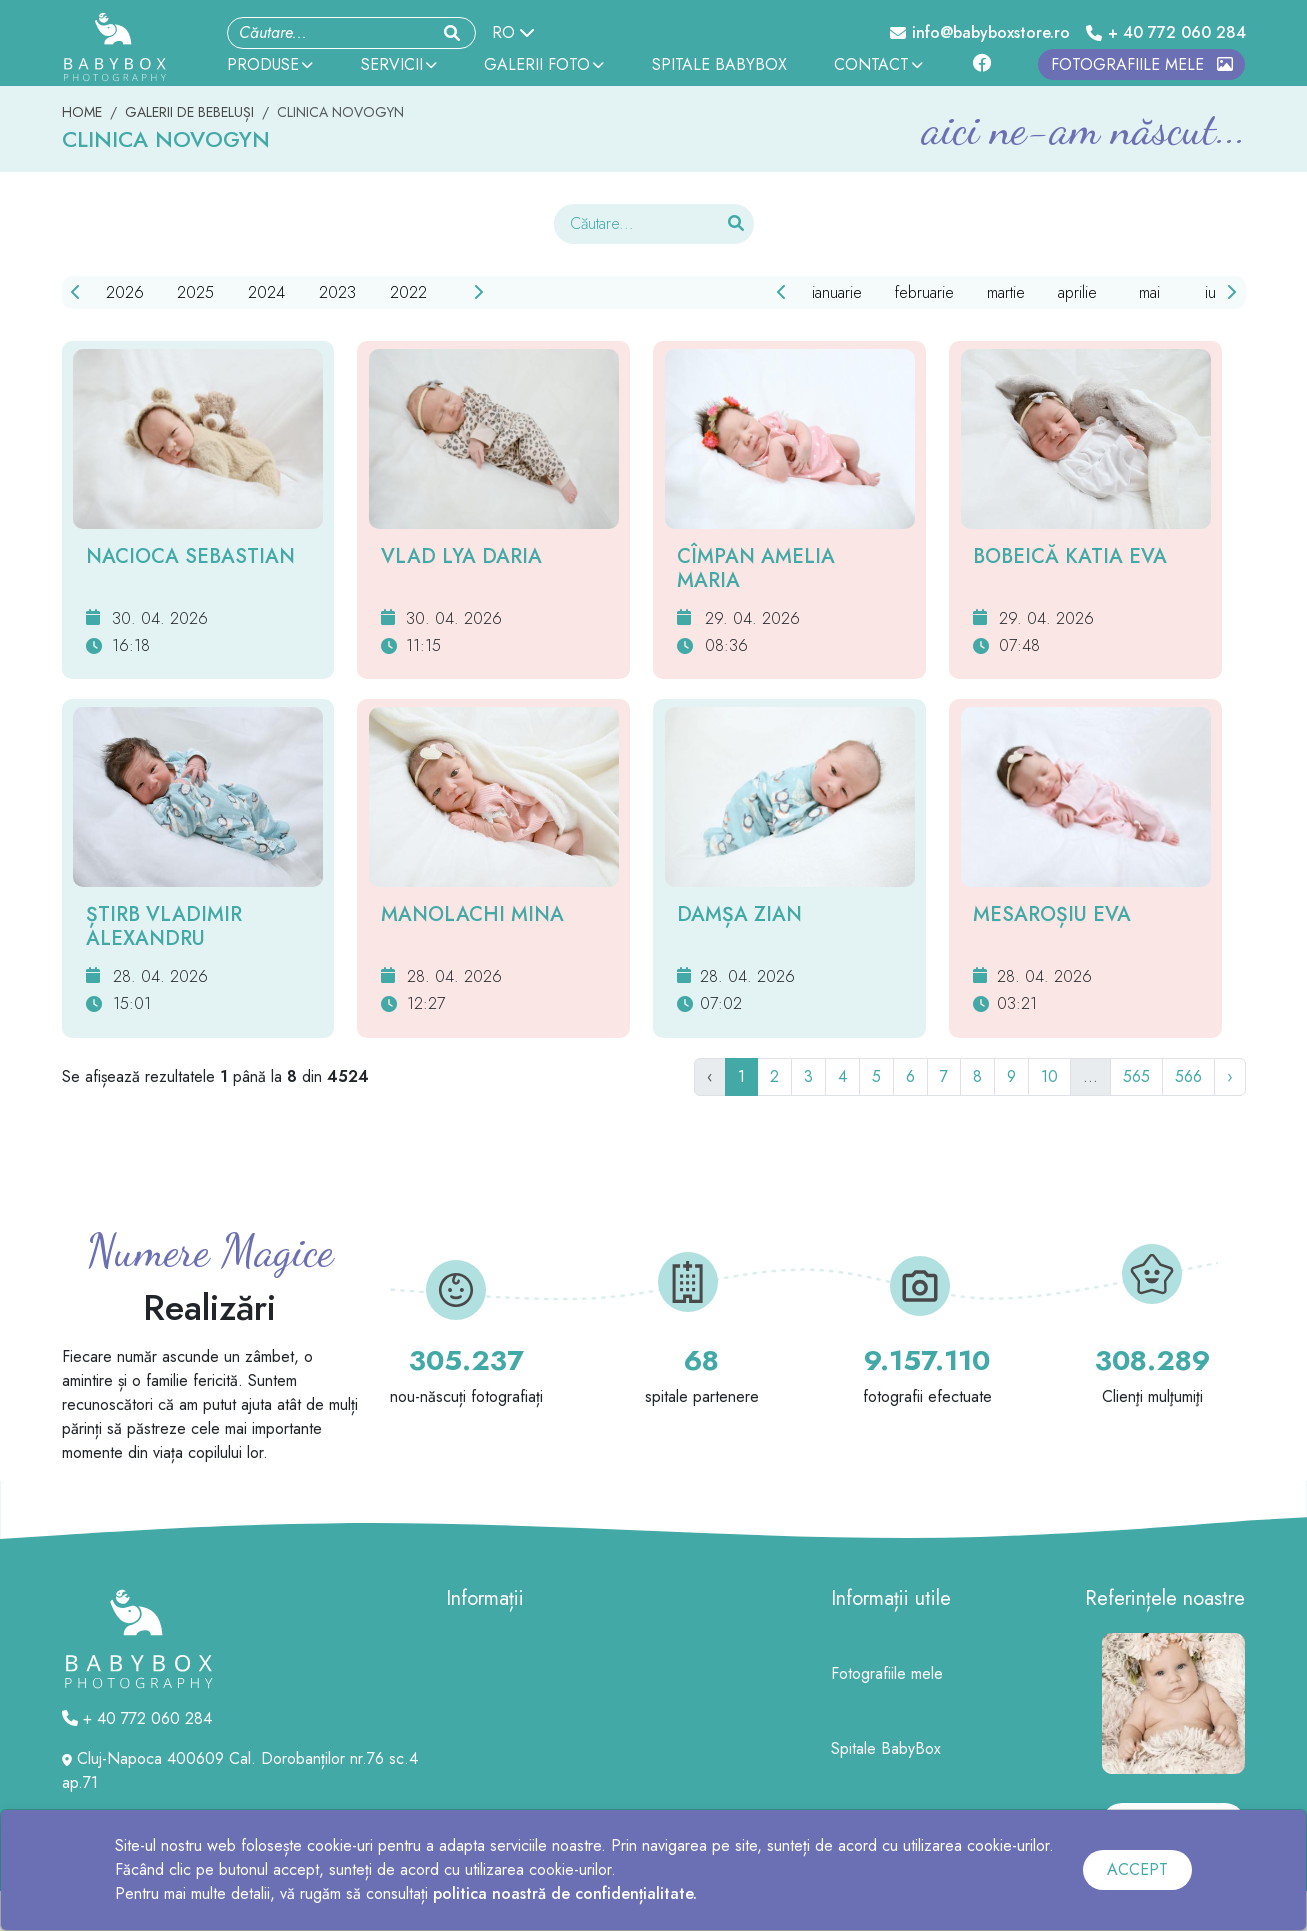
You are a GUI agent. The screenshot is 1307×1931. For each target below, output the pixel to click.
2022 (408, 292)
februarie (924, 292)
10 (1049, 1076)
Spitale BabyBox (886, 1748)
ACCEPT (1137, 1869)
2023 (337, 292)
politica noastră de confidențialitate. (565, 1893)
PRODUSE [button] (270, 64)
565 (1136, 1076)
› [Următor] (1230, 1076)
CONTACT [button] (878, 64)
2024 (266, 292)
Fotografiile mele (887, 1673)
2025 (195, 292)
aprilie (1077, 292)
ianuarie (837, 292)
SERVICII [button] (399, 64)
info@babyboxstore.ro (980, 32)
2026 (125, 292)
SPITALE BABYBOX (719, 64)
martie (1006, 292)
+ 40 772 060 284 (1166, 32)
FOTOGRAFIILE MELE (1142, 64)
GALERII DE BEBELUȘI (189, 112)
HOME (82, 112)
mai (1149, 292)
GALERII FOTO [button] (544, 64)
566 (1188, 1076)
